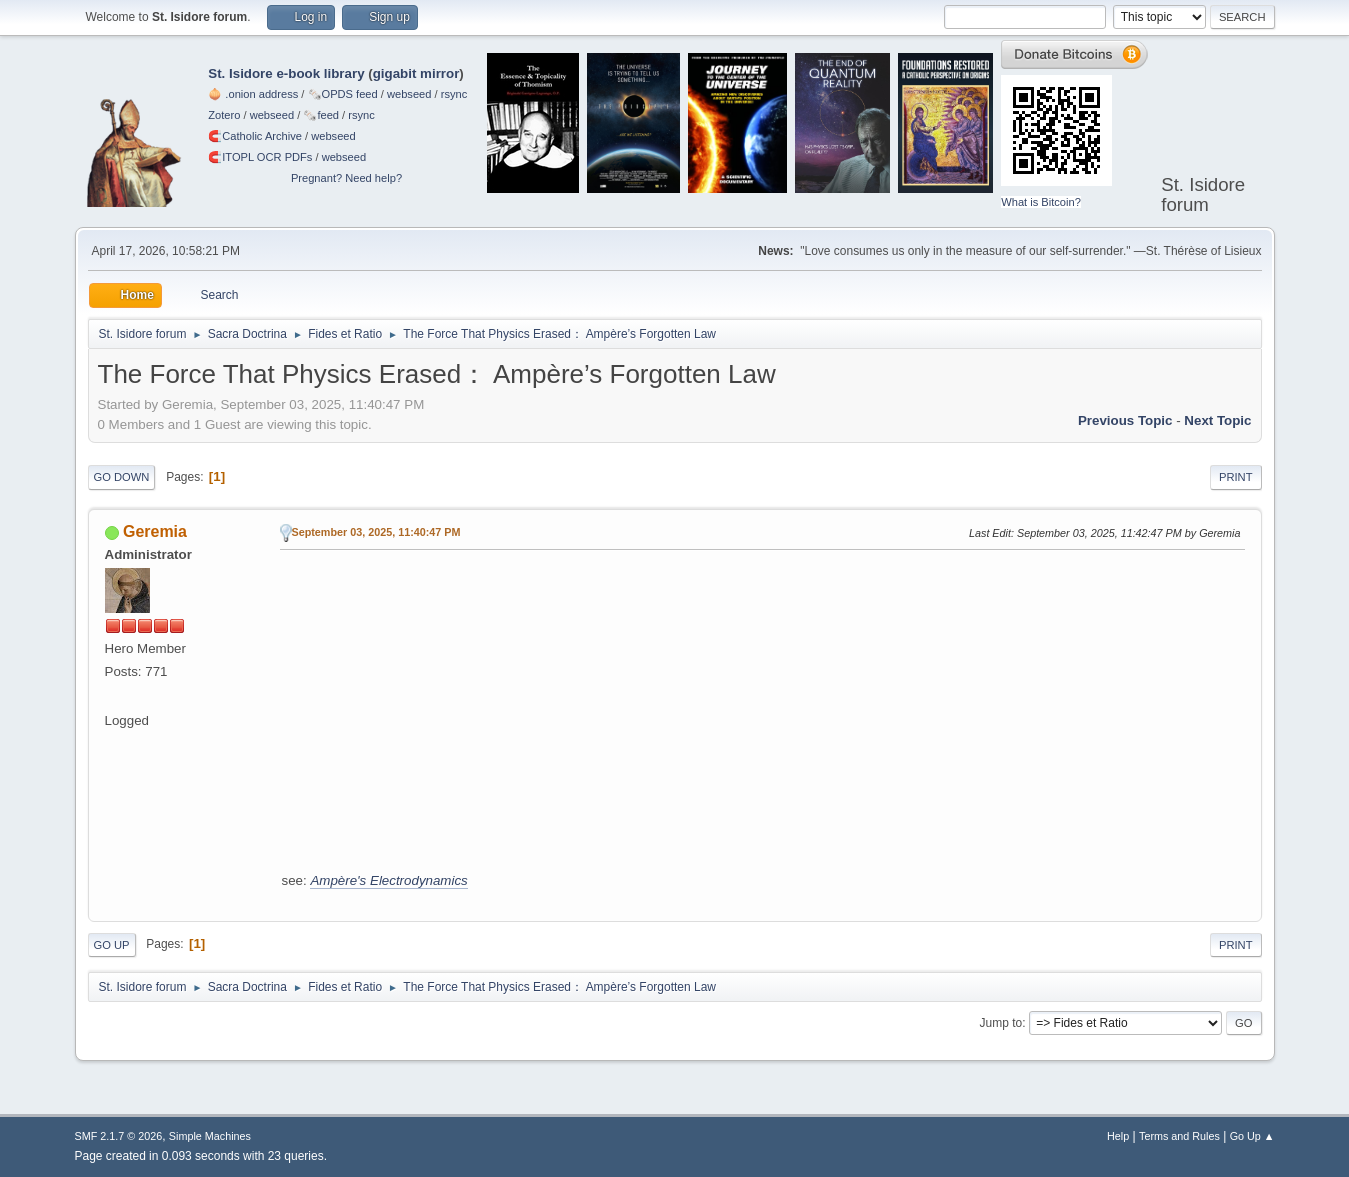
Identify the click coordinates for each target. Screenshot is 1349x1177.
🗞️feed (321, 115)
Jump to (1001, 1023)
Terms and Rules (1179, 1136)
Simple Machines (210, 1136)
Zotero (224, 115)
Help (1118, 1136)
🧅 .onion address (253, 94)
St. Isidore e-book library (286, 73)
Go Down (122, 477)
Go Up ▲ (1252, 1136)
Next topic (1217, 420)
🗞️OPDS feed (343, 94)
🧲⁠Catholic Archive (255, 136)
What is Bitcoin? (1041, 202)
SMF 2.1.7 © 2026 (119, 1136)
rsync (454, 94)
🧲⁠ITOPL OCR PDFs (260, 157)
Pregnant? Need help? (346, 178)
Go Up (112, 945)
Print (1236, 477)
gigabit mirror (416, 73)
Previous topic (1125, 420)
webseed (409, 94)
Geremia (155, 531)
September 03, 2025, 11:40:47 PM (376, 532)
